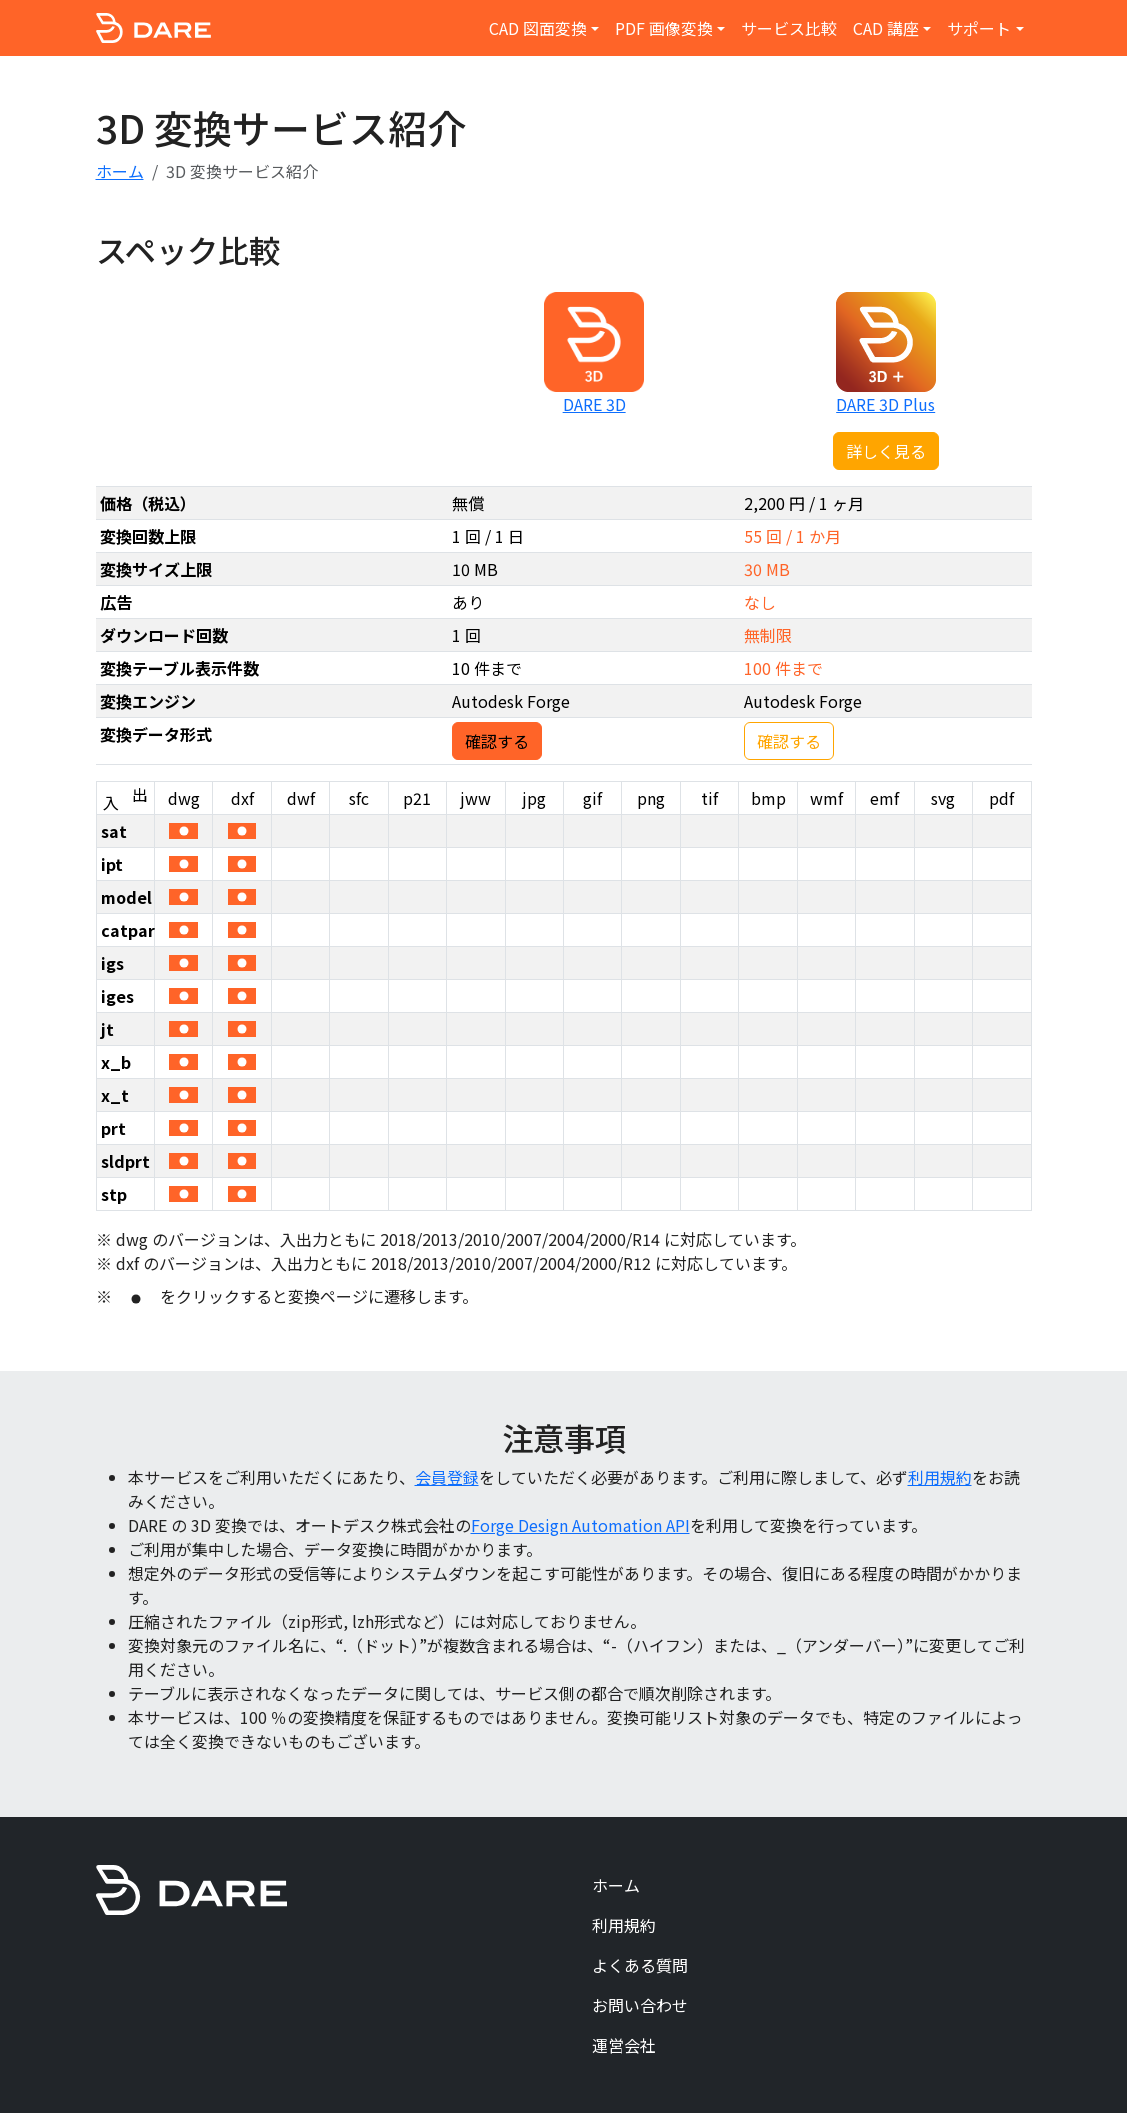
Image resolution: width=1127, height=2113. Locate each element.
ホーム (120, 171)
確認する (497, 741)
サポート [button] (979, 28)
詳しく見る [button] (886, 451)
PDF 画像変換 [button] (664, 28)
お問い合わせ (640, 2005)
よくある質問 (640, 1965)
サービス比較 (789, 28)
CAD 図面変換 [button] (538, 28)
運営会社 (624, 2045)
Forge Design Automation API (580, 1525)
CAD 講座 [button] (886, 28)
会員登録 (447, 1477)
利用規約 (940, 1477)
